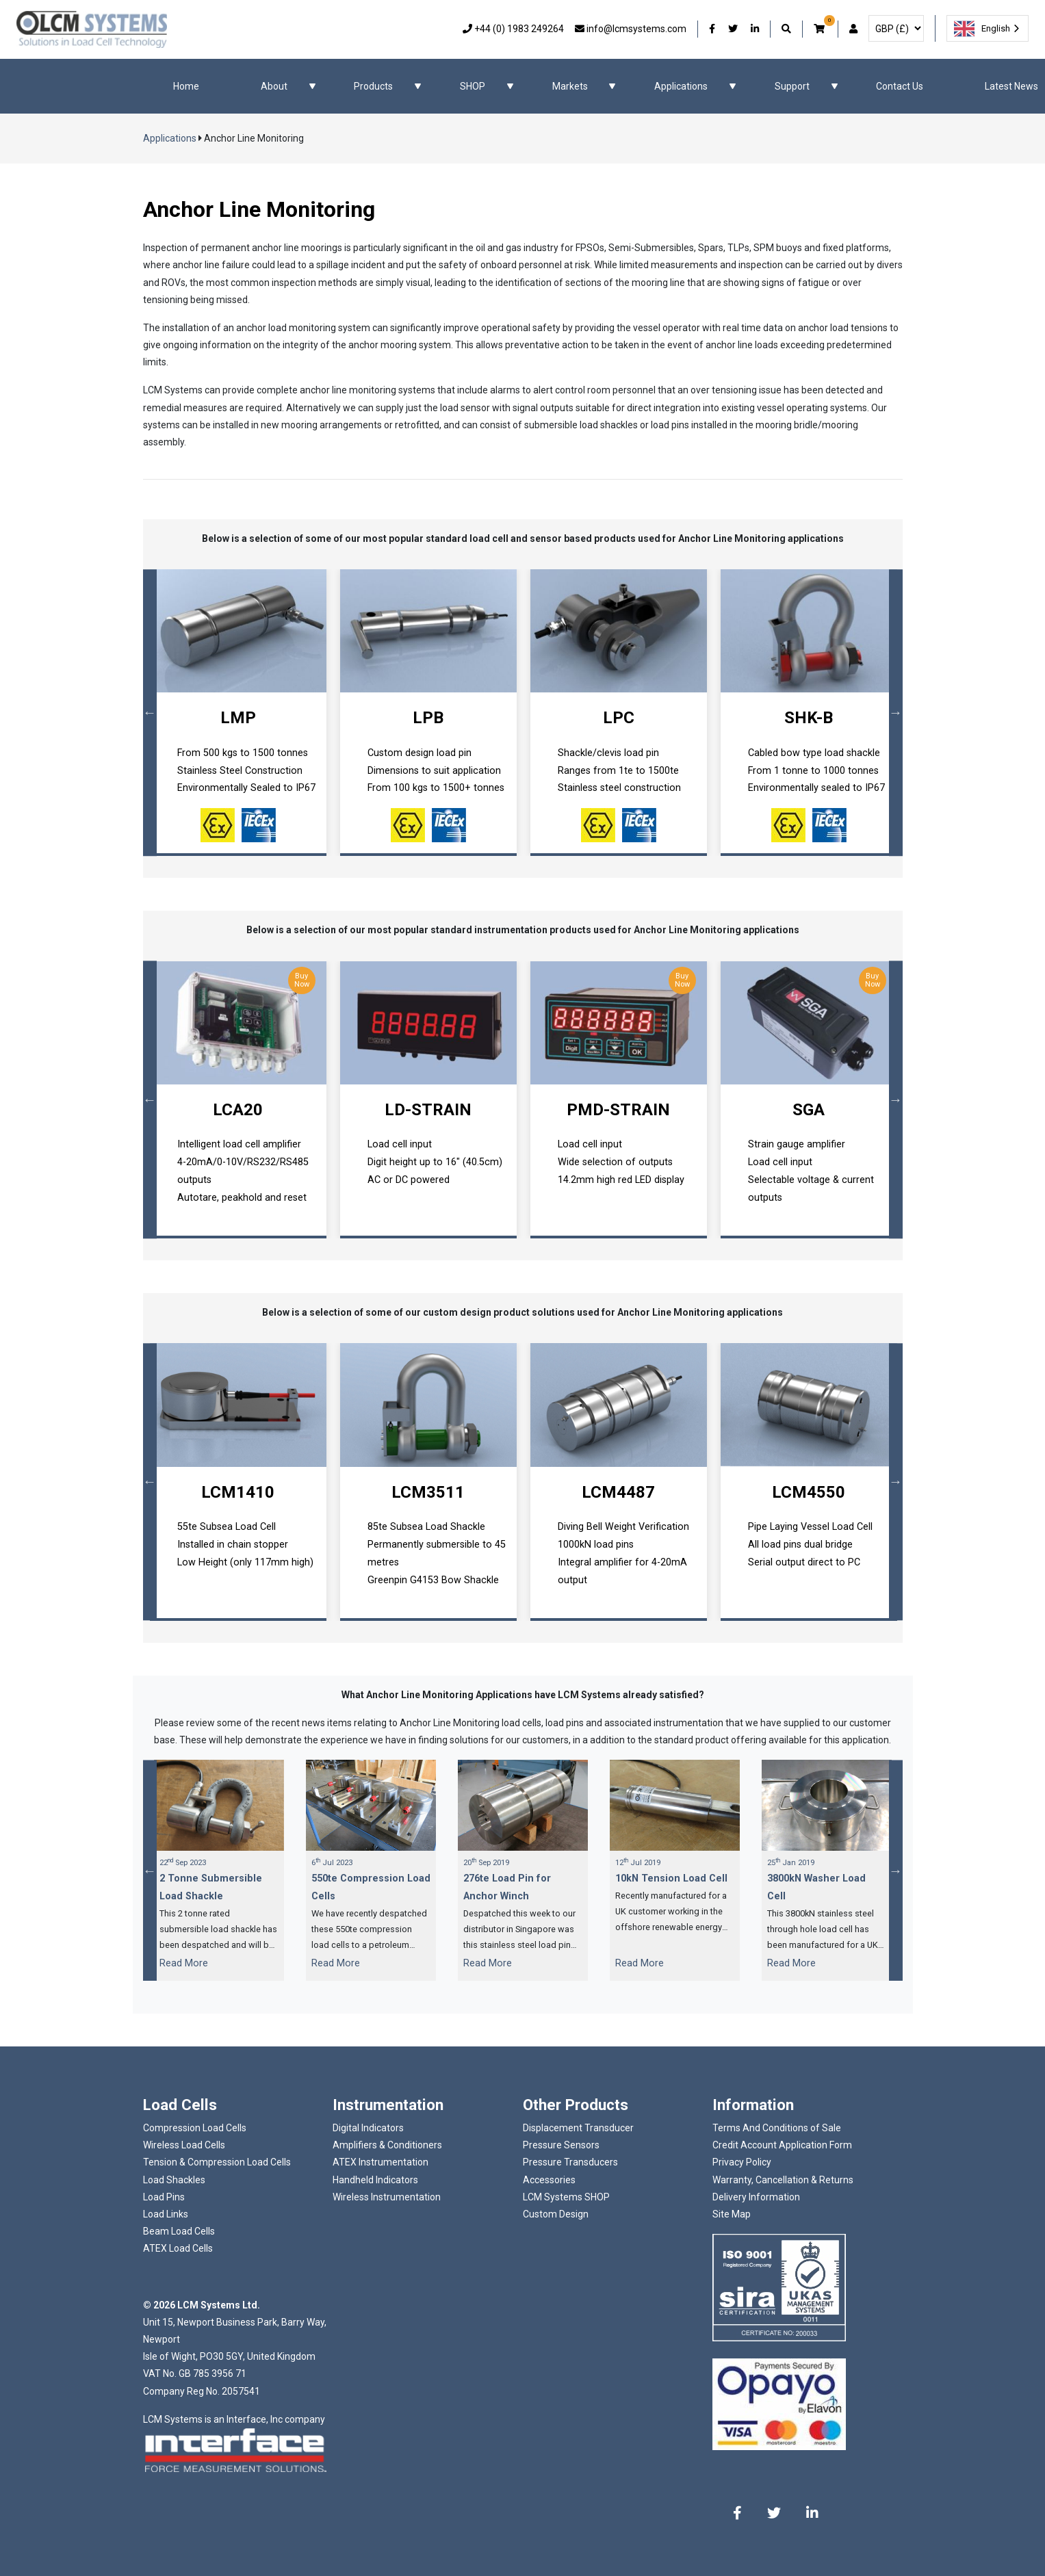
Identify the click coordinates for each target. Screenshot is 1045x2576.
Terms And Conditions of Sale (776, 2127)
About (274, 86)
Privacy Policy (741, 2162)
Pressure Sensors (561, 2144)
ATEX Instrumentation (380, 2162)
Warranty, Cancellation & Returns (782, 2179)
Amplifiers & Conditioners (387, 2144)
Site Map (731, 2214)
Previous (150, 713)
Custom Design (556, 2214)
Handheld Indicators (375, 2179)
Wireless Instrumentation (387, 2196)
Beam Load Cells (179, 2231)
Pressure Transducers (570, 2162)
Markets (570, 86)
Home (186, 86)
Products (373, 86)
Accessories (549, 2179)
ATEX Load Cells (178, 2248)
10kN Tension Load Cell (671, 1878)
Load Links (165, 2214)
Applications (681, 86)
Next (896, 713)
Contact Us (899, 86)
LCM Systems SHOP (566, 2196)
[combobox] (987, 28)
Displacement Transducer (578, 2127)
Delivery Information (756, 2196)
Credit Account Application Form (782, 2144)
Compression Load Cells (194, 2127)
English (982, 29)
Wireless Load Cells (184, 2144)
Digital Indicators (368, 2127)
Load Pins (164, 2196)
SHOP (472, 86)
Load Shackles (174, 2179)
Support (792, 86)
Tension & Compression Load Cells (217, 2162)
